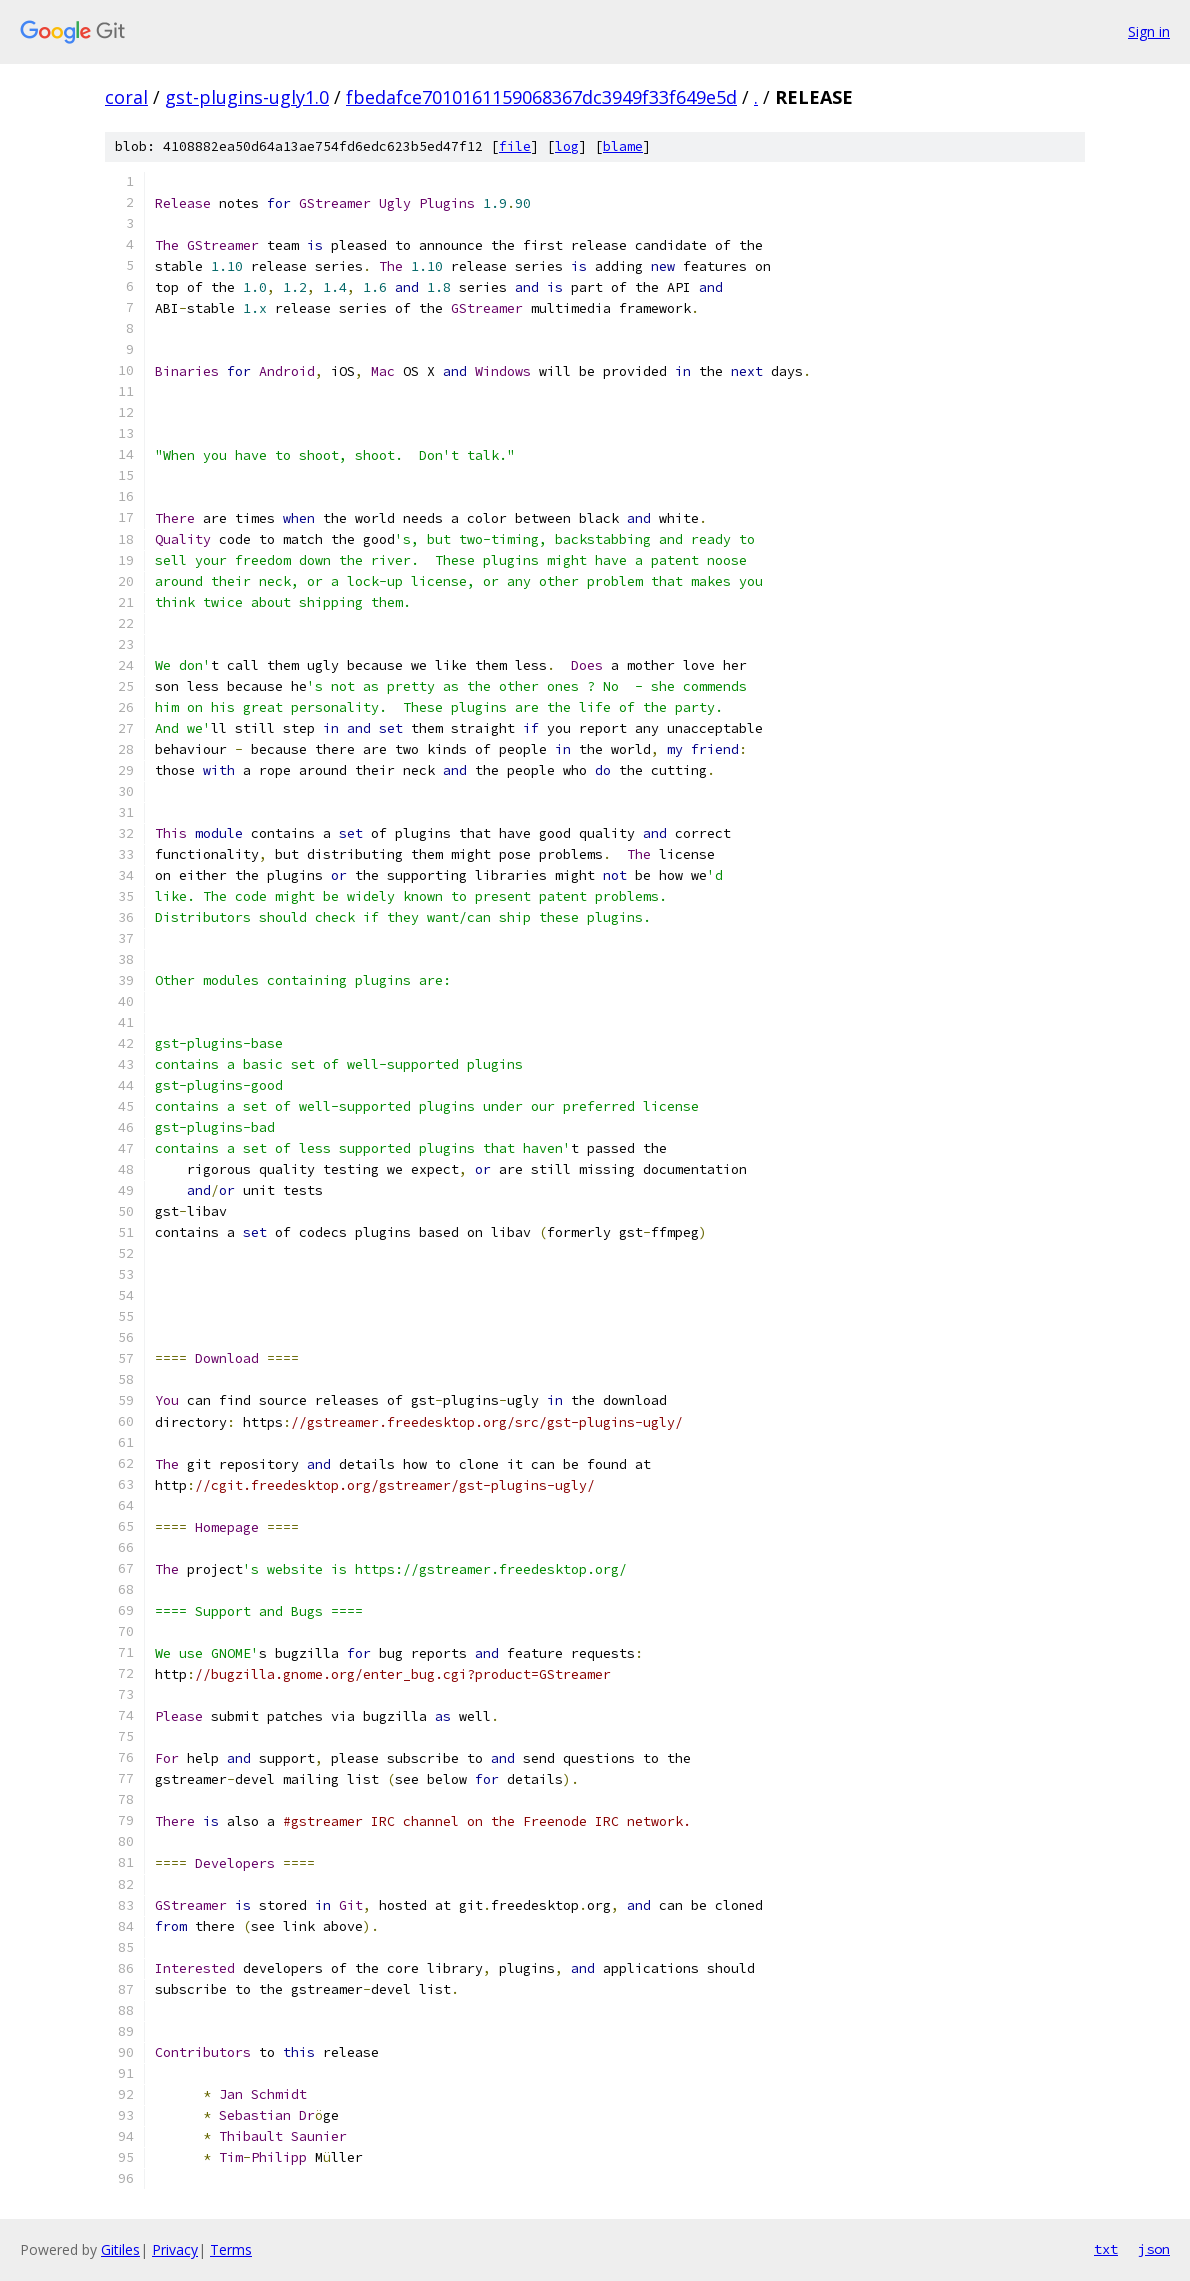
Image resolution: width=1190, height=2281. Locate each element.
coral (126, 97)
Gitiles (120, 2249)
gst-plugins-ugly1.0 (247, 97)
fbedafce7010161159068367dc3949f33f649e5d (541, 97)
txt (1106, 2249)
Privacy (175, 2249)
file (515, 146)
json (1154, 2249)
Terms (231, 2249)
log (567, 146)
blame (623, 146)
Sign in (1149, 31)
